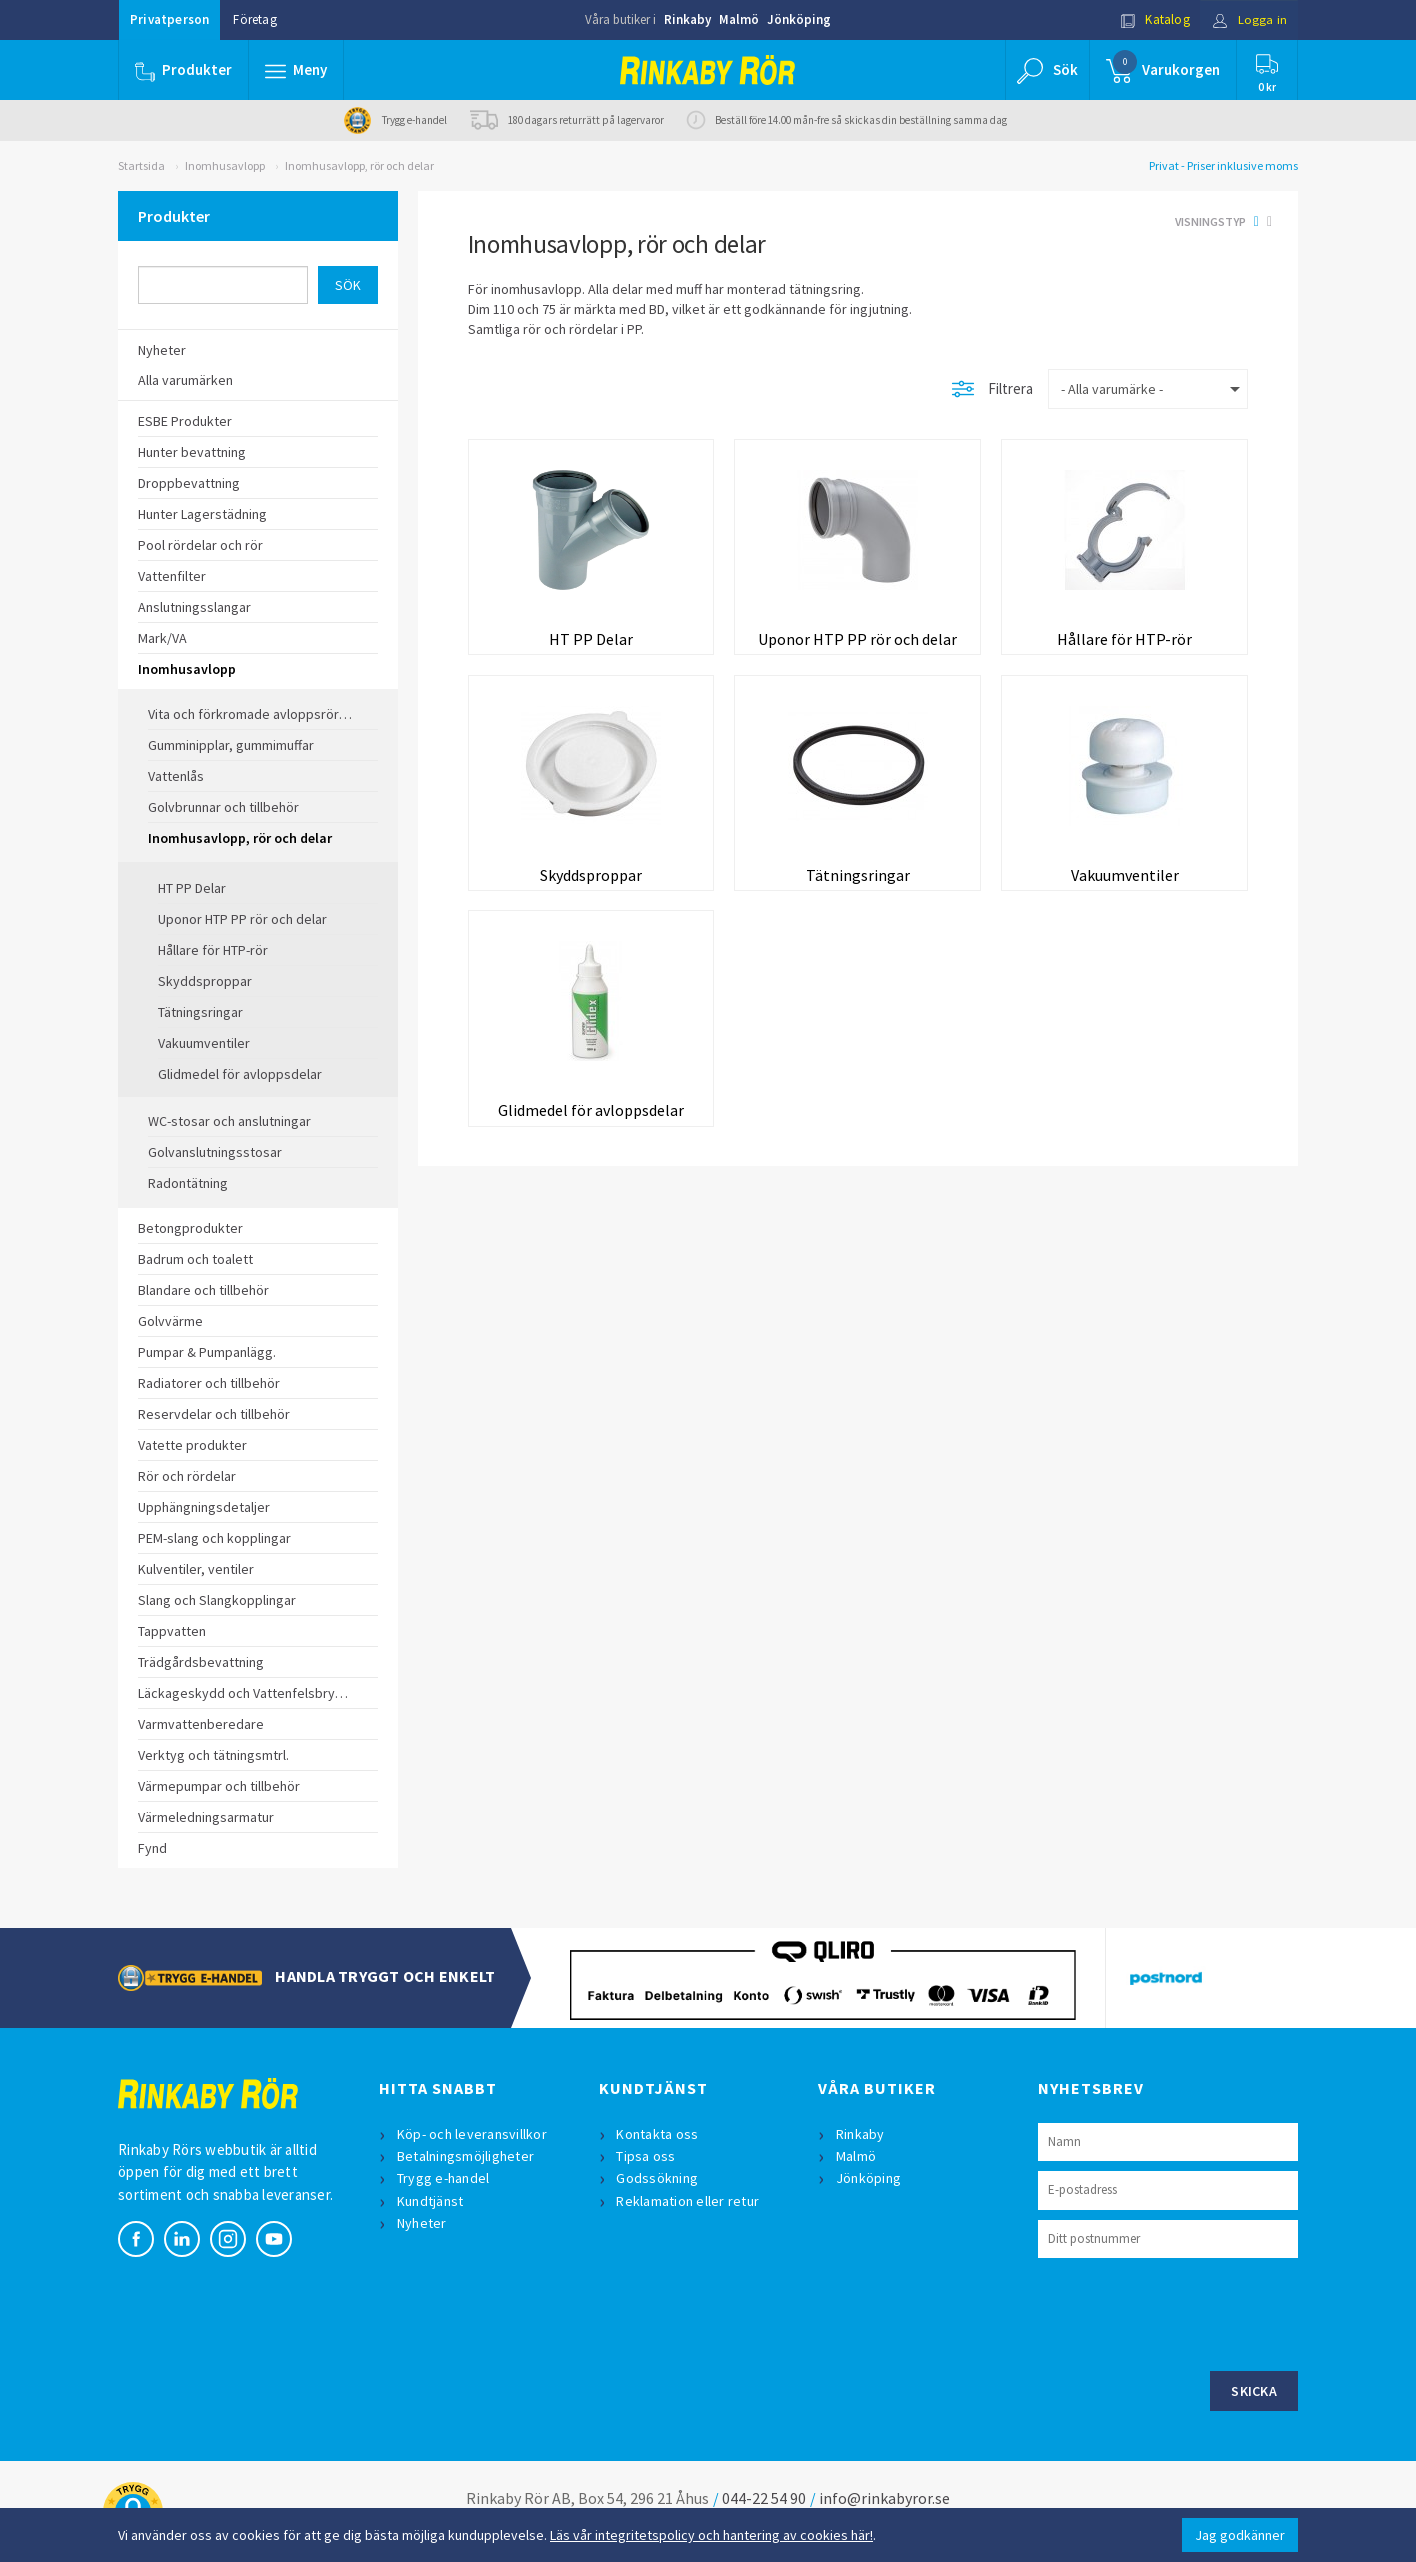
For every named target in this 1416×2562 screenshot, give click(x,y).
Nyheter (422, 2223)
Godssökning (658, 2178)
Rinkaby (687, 19)
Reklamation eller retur (688, 2201)
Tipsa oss (646, 2156)
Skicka (1254, 2391)
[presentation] (1190, 2312)
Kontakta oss (658, 2134)
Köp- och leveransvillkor (472, 2134)
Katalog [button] (1155, 19)
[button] (296, 70)
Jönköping (799, 19)
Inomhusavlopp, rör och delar (359, 165)
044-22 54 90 (764, 2498)
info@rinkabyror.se (884, 2498)
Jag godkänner (1240, 2535)
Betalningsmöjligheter (465, 2156)
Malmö (739, 19)
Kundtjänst (430, 2201)
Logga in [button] (1249, 19)
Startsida (141, 165)
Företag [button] (254, 19)
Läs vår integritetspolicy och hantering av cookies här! (711, 2535)
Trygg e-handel (443, 2178)
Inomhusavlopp (225, 165)
